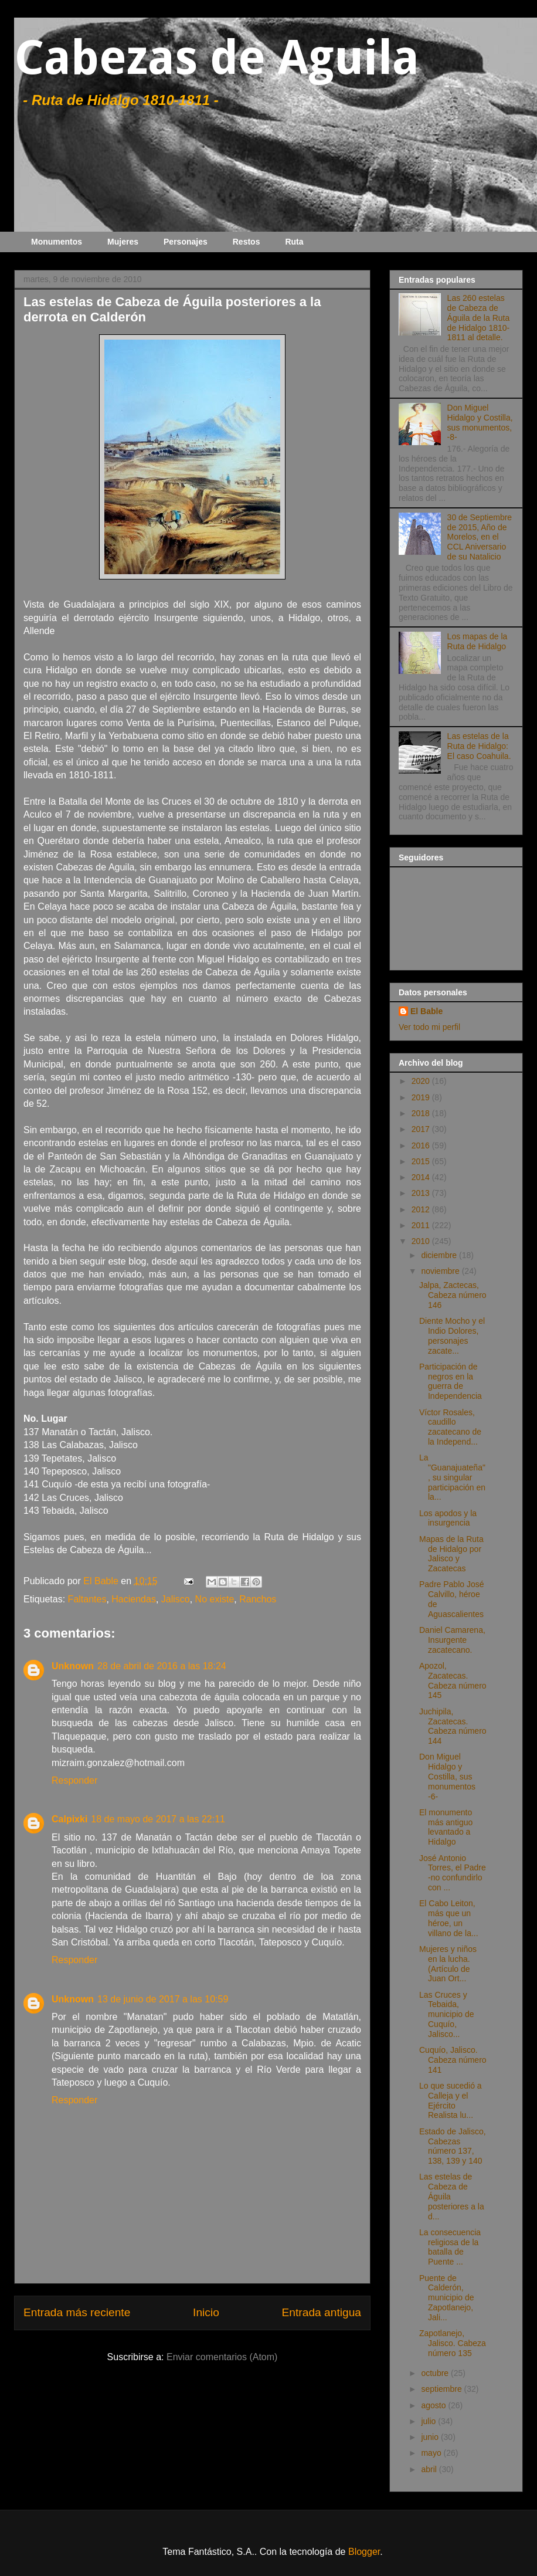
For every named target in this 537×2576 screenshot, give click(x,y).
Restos (246, 241)
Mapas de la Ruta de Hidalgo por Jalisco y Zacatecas (451, 1553)
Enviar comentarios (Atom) (221, 2357)
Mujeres (122, 241)
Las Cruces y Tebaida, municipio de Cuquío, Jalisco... (446, 2014)
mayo (432, 2453)
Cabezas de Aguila (216, 57)
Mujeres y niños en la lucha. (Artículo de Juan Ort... (448, 1963)
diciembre (440, 1255)
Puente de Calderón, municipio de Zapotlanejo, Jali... (446, 2297)
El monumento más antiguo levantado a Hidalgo (446, 1827)
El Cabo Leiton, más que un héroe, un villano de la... (448, 1918)
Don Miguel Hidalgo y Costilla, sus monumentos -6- (447, 1776)
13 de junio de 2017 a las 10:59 (162, 1999)
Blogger (364, 2552)
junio (430, 2437)
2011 (422, 1225)
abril (430, 2469)
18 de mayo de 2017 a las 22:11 (158, 1819)
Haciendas (133, 1599)
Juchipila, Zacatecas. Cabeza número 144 (453, 1726)
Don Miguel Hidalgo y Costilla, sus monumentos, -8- (480, 422)
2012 (422, 1209)
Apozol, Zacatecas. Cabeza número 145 (453, 1680)
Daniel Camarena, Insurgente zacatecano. (452, 1640)
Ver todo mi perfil (429, 1027)
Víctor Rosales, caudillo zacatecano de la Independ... (450, 1427)
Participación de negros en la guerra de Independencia (450, 1381)
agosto (434, 2405)
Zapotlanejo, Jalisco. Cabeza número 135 (452, 2343)
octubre (436, 2373)
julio (429, 2421)
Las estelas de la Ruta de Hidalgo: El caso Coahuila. (479, 746)
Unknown (73, 1666)
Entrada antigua (321, 2312)
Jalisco (175, 1599)
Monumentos (56, 241)
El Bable (426, 1011)
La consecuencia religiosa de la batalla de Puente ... (450, 2247)
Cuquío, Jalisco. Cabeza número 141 (453, 2060)
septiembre (442, 2389)
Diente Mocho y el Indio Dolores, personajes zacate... (452, 1335)
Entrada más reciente (76, 2312)
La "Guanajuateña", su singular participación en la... (452, 1477)
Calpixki (69, 1819)
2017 (422, 1129)
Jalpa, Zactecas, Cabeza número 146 (453, 1295)
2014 (422, 1177)
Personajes (186, 241)
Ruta (294, 241)
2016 (422, 1145)
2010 (422, 1241)
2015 (422, 1161)
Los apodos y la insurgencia (448, 1518)
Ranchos (257, 1599)
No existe (214, 1599)
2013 (422, 1193)
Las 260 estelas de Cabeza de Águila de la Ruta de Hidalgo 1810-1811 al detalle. (478, 317)
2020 (422, 1081)
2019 (422, 1097)
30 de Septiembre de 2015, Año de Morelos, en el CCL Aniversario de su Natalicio (479, 537)
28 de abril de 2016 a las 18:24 (161, 1666)
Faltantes (87, 1599)
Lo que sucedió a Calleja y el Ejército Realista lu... (450, 2100)
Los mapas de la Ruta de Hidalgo (477, 641)
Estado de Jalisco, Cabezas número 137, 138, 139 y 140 (452, 2146)
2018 (422, 1113)
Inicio (206, 2312)
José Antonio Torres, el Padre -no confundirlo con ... (452, 1872)
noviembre (441, 1271)
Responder (74, 1780)
